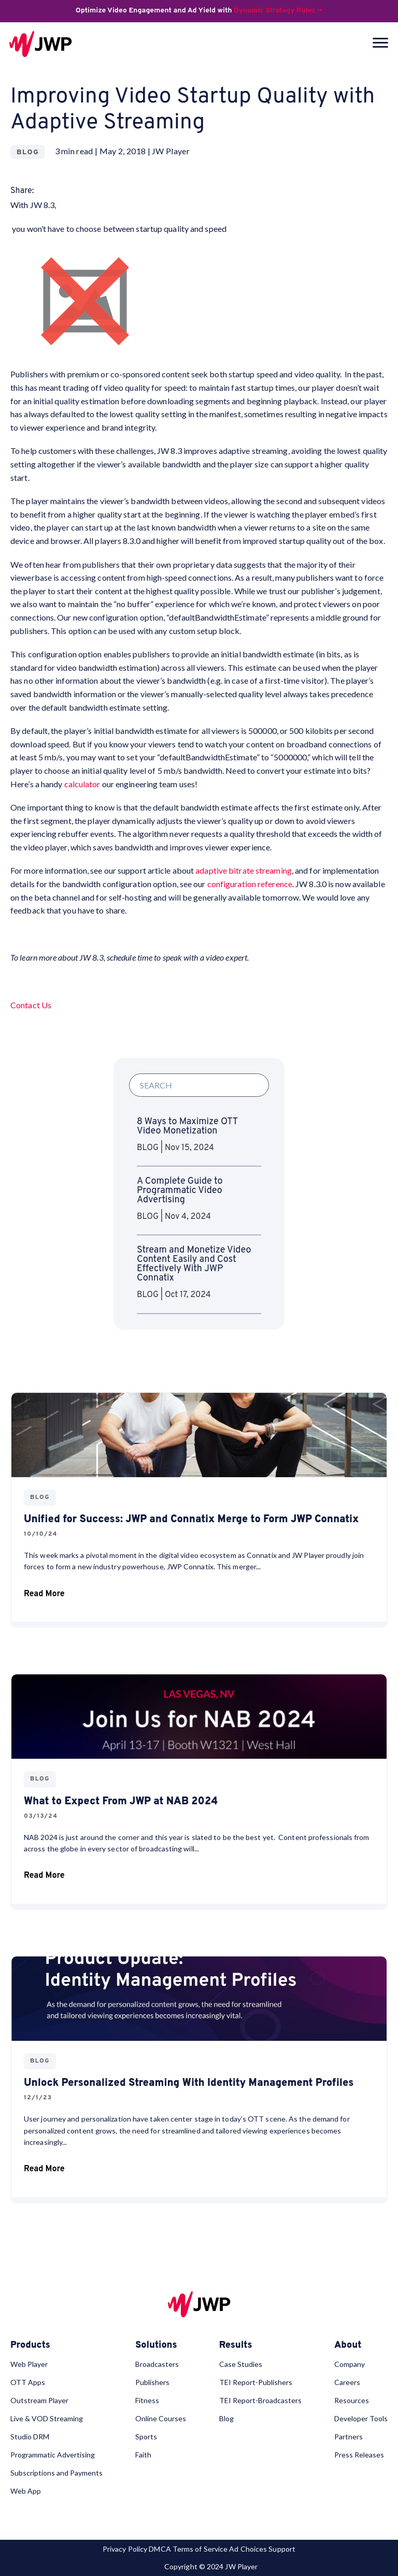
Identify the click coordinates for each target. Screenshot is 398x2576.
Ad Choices (248, 2548)
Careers (347, 2382)
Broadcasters (157, 2364)
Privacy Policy (125, 2548)
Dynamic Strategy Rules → (278, 10)
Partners (348, 2436)
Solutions (156, 2345)
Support (281, 2548)
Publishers (152, 2382)
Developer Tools (361, 2418)
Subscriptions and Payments (56, 2472)
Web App (25, 2490)
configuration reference (249, 884)
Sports (146, 2436)
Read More (44, 1596)
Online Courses (160, 2418)
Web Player (29, 2364)
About (347, 2345)
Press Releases (359, 2454)
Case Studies (240, 2364)
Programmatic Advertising (52, 2454)
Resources (351, 2400)
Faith (143, 2454)
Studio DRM (29, 2436)
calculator (82, 784)
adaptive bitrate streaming (243, 870)
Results (235, 2345)
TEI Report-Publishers (255, 2382)
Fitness (147, 2400)
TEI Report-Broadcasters (260, 2400)
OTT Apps (27, 2382)
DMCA (159, 2548)
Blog (226, 2418)
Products (30, 2345)
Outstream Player (39, 2400)
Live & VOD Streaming (46, 2418)
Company (349, 2364)
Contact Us (30, 1005)
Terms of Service (200, 2548)
